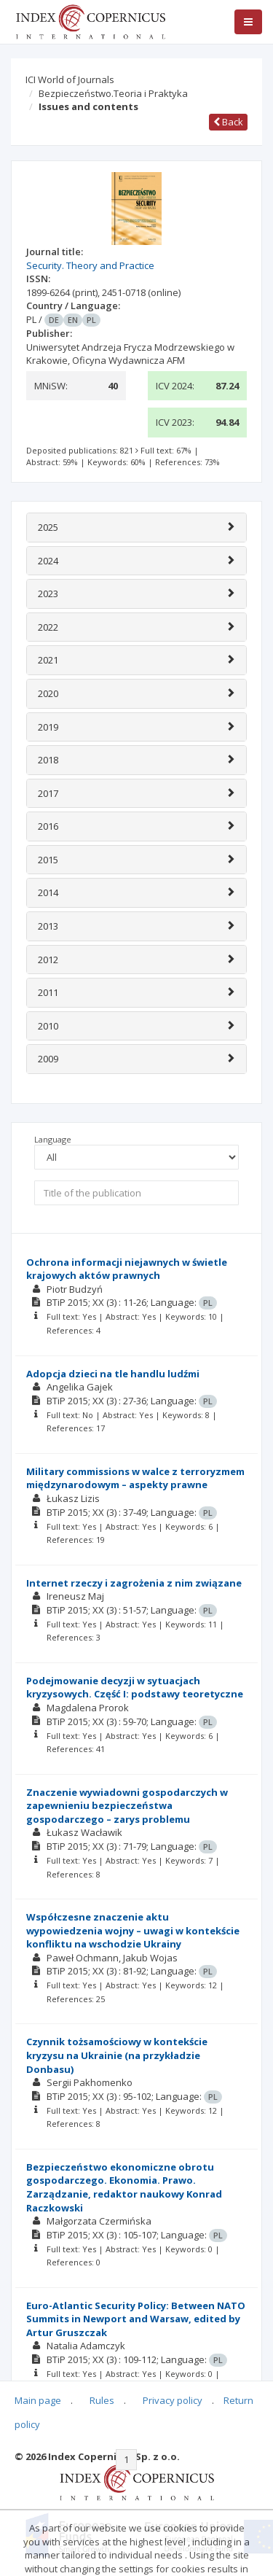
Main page (38, 2400)
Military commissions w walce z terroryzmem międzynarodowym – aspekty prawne (135, 1478)
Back (228, 121)
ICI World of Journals (69, 79)
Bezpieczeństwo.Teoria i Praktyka (113, 93)
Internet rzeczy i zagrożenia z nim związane (134, 1582)
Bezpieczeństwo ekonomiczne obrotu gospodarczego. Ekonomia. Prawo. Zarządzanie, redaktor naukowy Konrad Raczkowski (124, 2187)
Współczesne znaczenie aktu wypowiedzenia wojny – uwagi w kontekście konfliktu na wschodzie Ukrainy (133, 1930)
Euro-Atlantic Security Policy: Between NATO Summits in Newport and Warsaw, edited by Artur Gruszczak (135, 2319)
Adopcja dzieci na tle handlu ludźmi (112, 1373)
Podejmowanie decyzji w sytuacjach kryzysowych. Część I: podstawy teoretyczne (134, 1687)
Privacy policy (172, 2400)
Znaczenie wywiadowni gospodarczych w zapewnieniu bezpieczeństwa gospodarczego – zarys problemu (127, 1806)
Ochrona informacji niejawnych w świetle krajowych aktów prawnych (126, 1269)
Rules (102, 2400)
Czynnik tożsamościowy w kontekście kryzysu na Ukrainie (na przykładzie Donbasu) (116, 2055)
